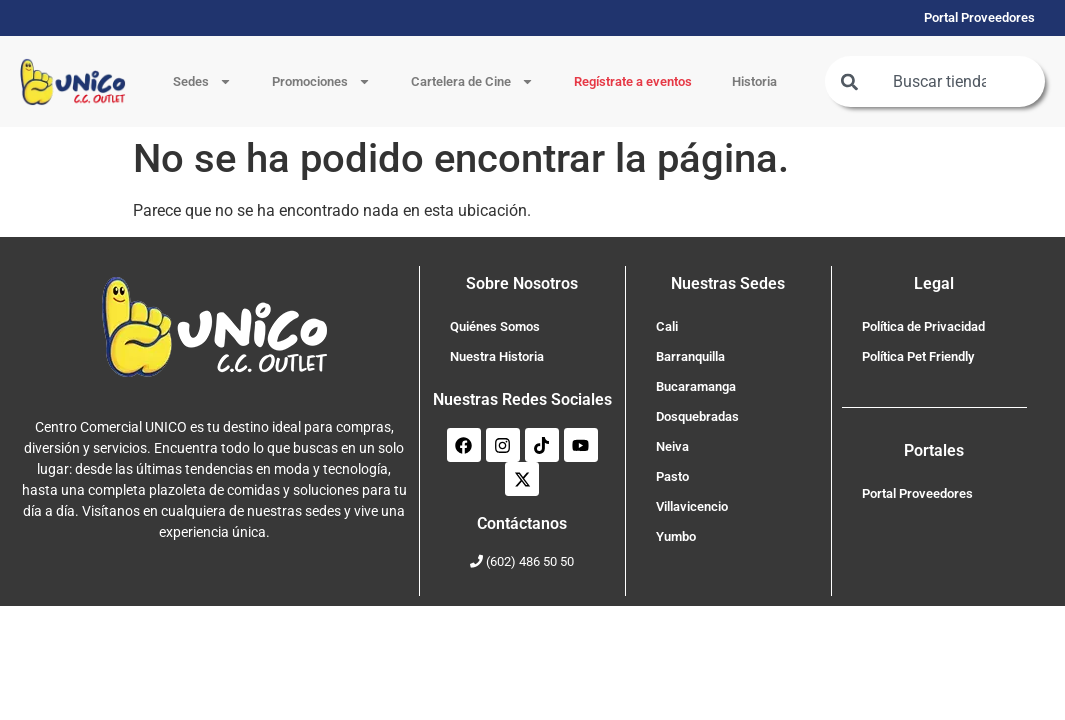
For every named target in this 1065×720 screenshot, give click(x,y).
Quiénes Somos (495, 326)
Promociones (321, 81)
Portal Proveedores (917, 493)
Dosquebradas (697, 416)
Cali (667, 326)
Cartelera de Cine (472, 81)
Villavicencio (692, 506)
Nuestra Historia (497, 356)
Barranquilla (690, 356)
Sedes (202, 81)
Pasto (672, 476)
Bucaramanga (696, 386)
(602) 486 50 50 (530, 561)
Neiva (672, 446)
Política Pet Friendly (918, 356)
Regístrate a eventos (633, 81)
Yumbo (676, 536)
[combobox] (935, 81)
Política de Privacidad (923, 326)
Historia (754, 81)
